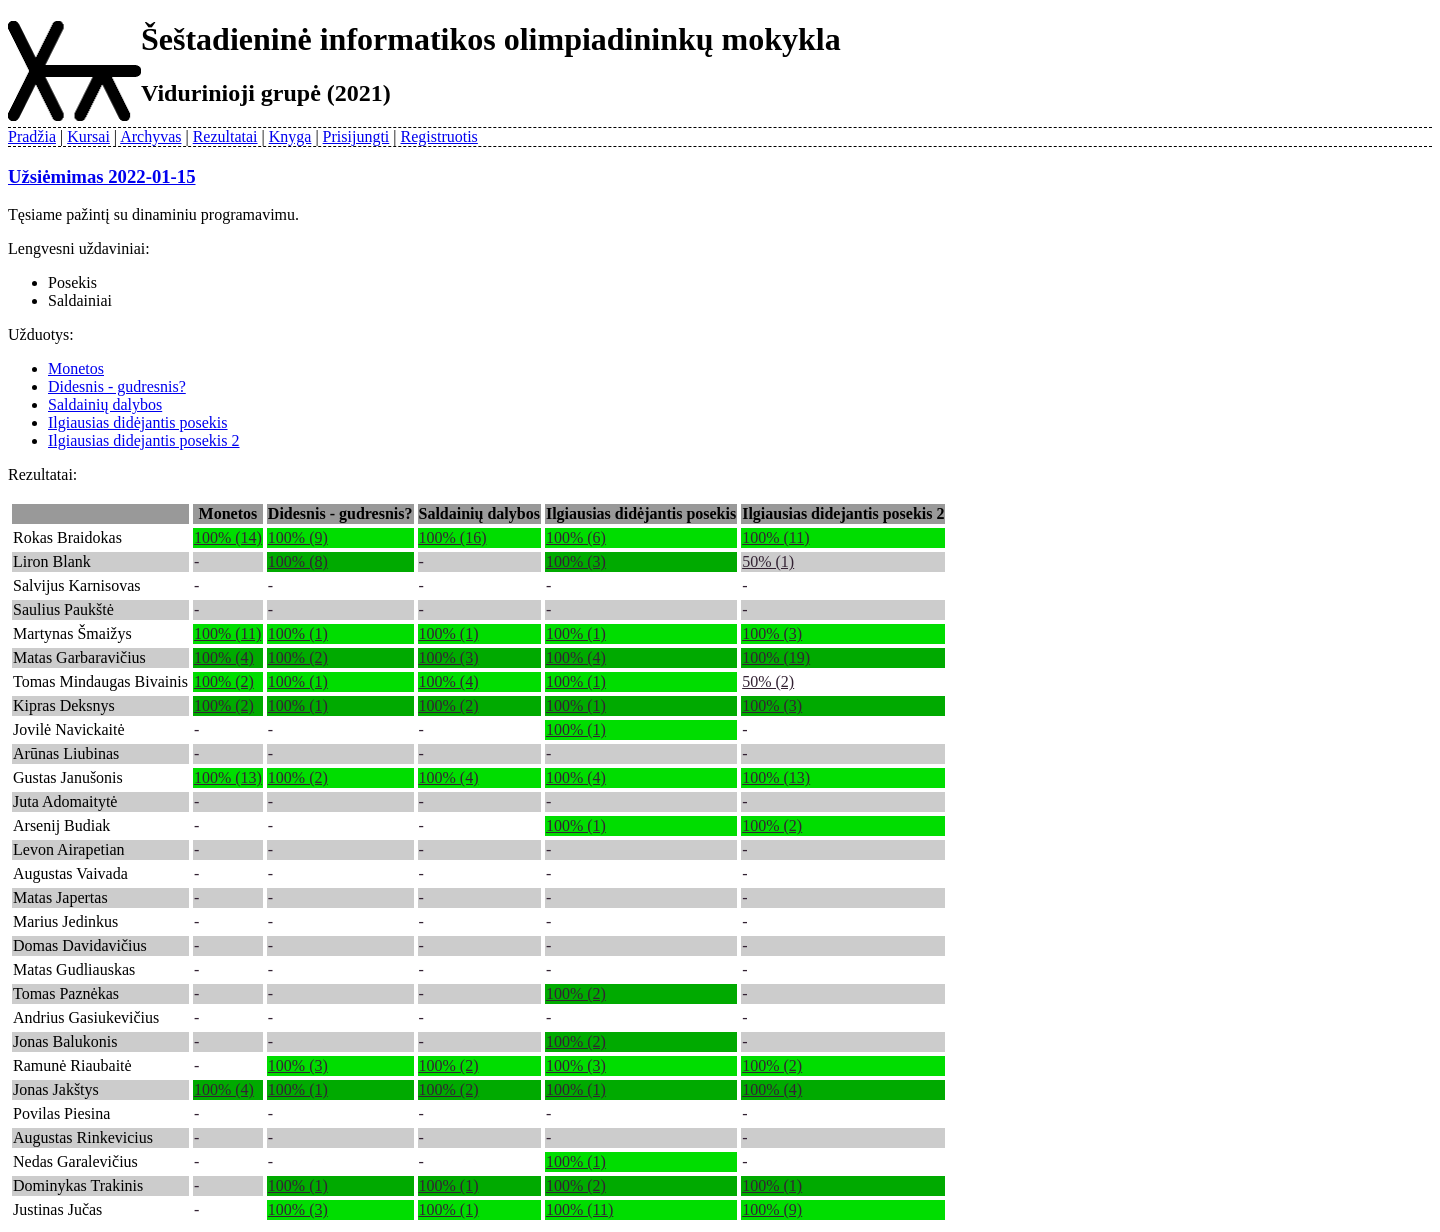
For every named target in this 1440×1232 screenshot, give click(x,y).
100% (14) (228, 537)
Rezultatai (225, 136)
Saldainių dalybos (105, 404)
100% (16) (453, 537)
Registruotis (439, 136)
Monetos (76, 368)
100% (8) (298, 561)
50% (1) (768, 561)
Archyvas (150, 136)
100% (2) (298, 657)
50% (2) (768, 681)
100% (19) (776, 657)
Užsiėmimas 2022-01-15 (102, 176)
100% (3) (576, 561)
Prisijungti (356, 136)
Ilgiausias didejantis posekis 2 (144, 440)
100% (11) (775, 537)
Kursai (88, 136)
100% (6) (576, 537)
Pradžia (32, 136)
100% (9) (298, 537)
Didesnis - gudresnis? (117, 386)
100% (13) (228, 777)
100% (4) (224, 657)
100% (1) (298, 633)
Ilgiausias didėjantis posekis (138, 422)
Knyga (290, 136)
